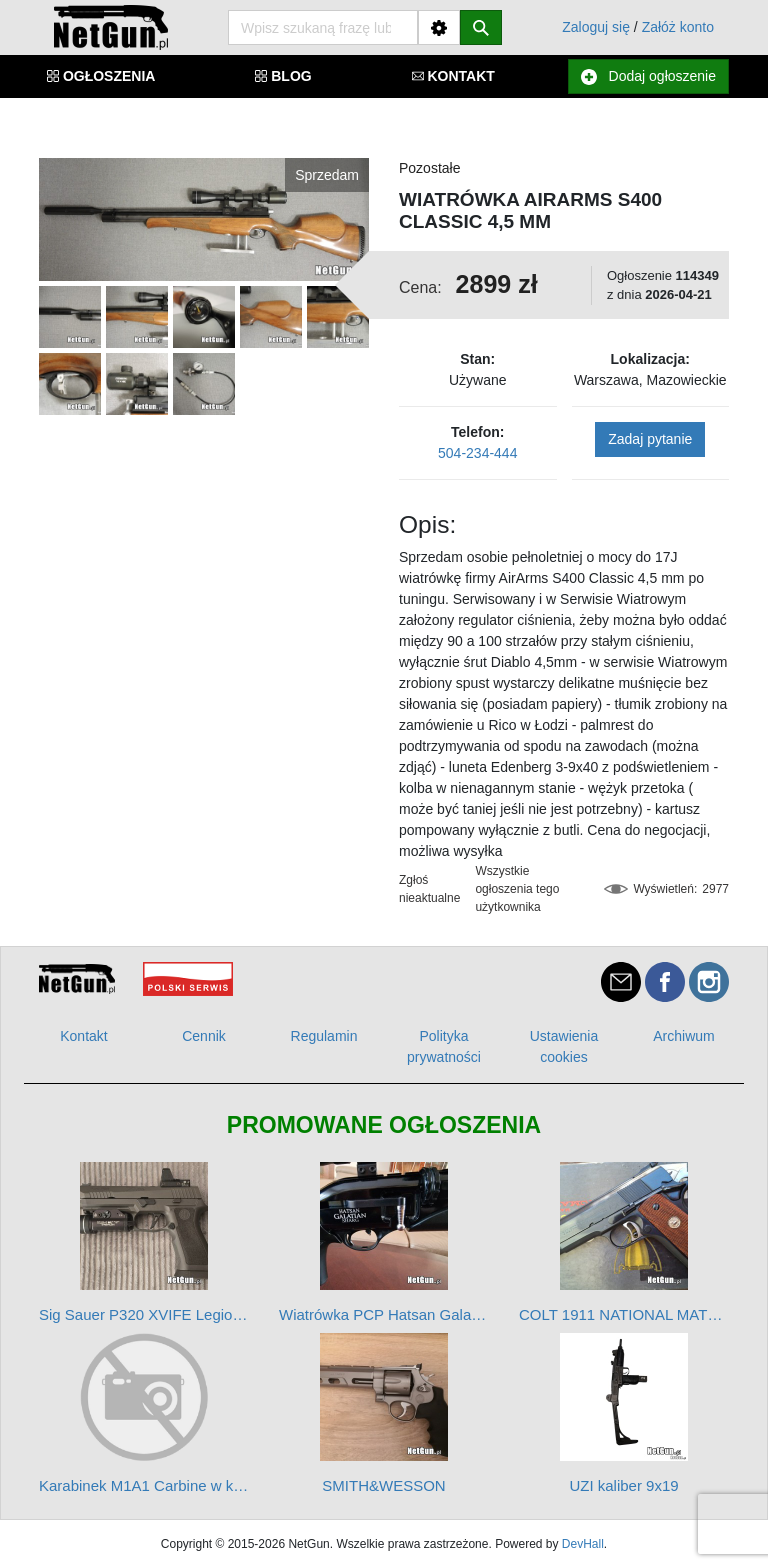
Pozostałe (429, 168)
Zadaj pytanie (650, 439)
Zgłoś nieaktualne (429, 889)
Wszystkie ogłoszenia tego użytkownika (517, 889)
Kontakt (83, 1036)
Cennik (204, 1036)
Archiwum (683, 1036)
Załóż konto (678, 27)
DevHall (583, 1544)
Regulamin (324, 1036)
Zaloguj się (596, 27)
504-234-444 (477, 453)
